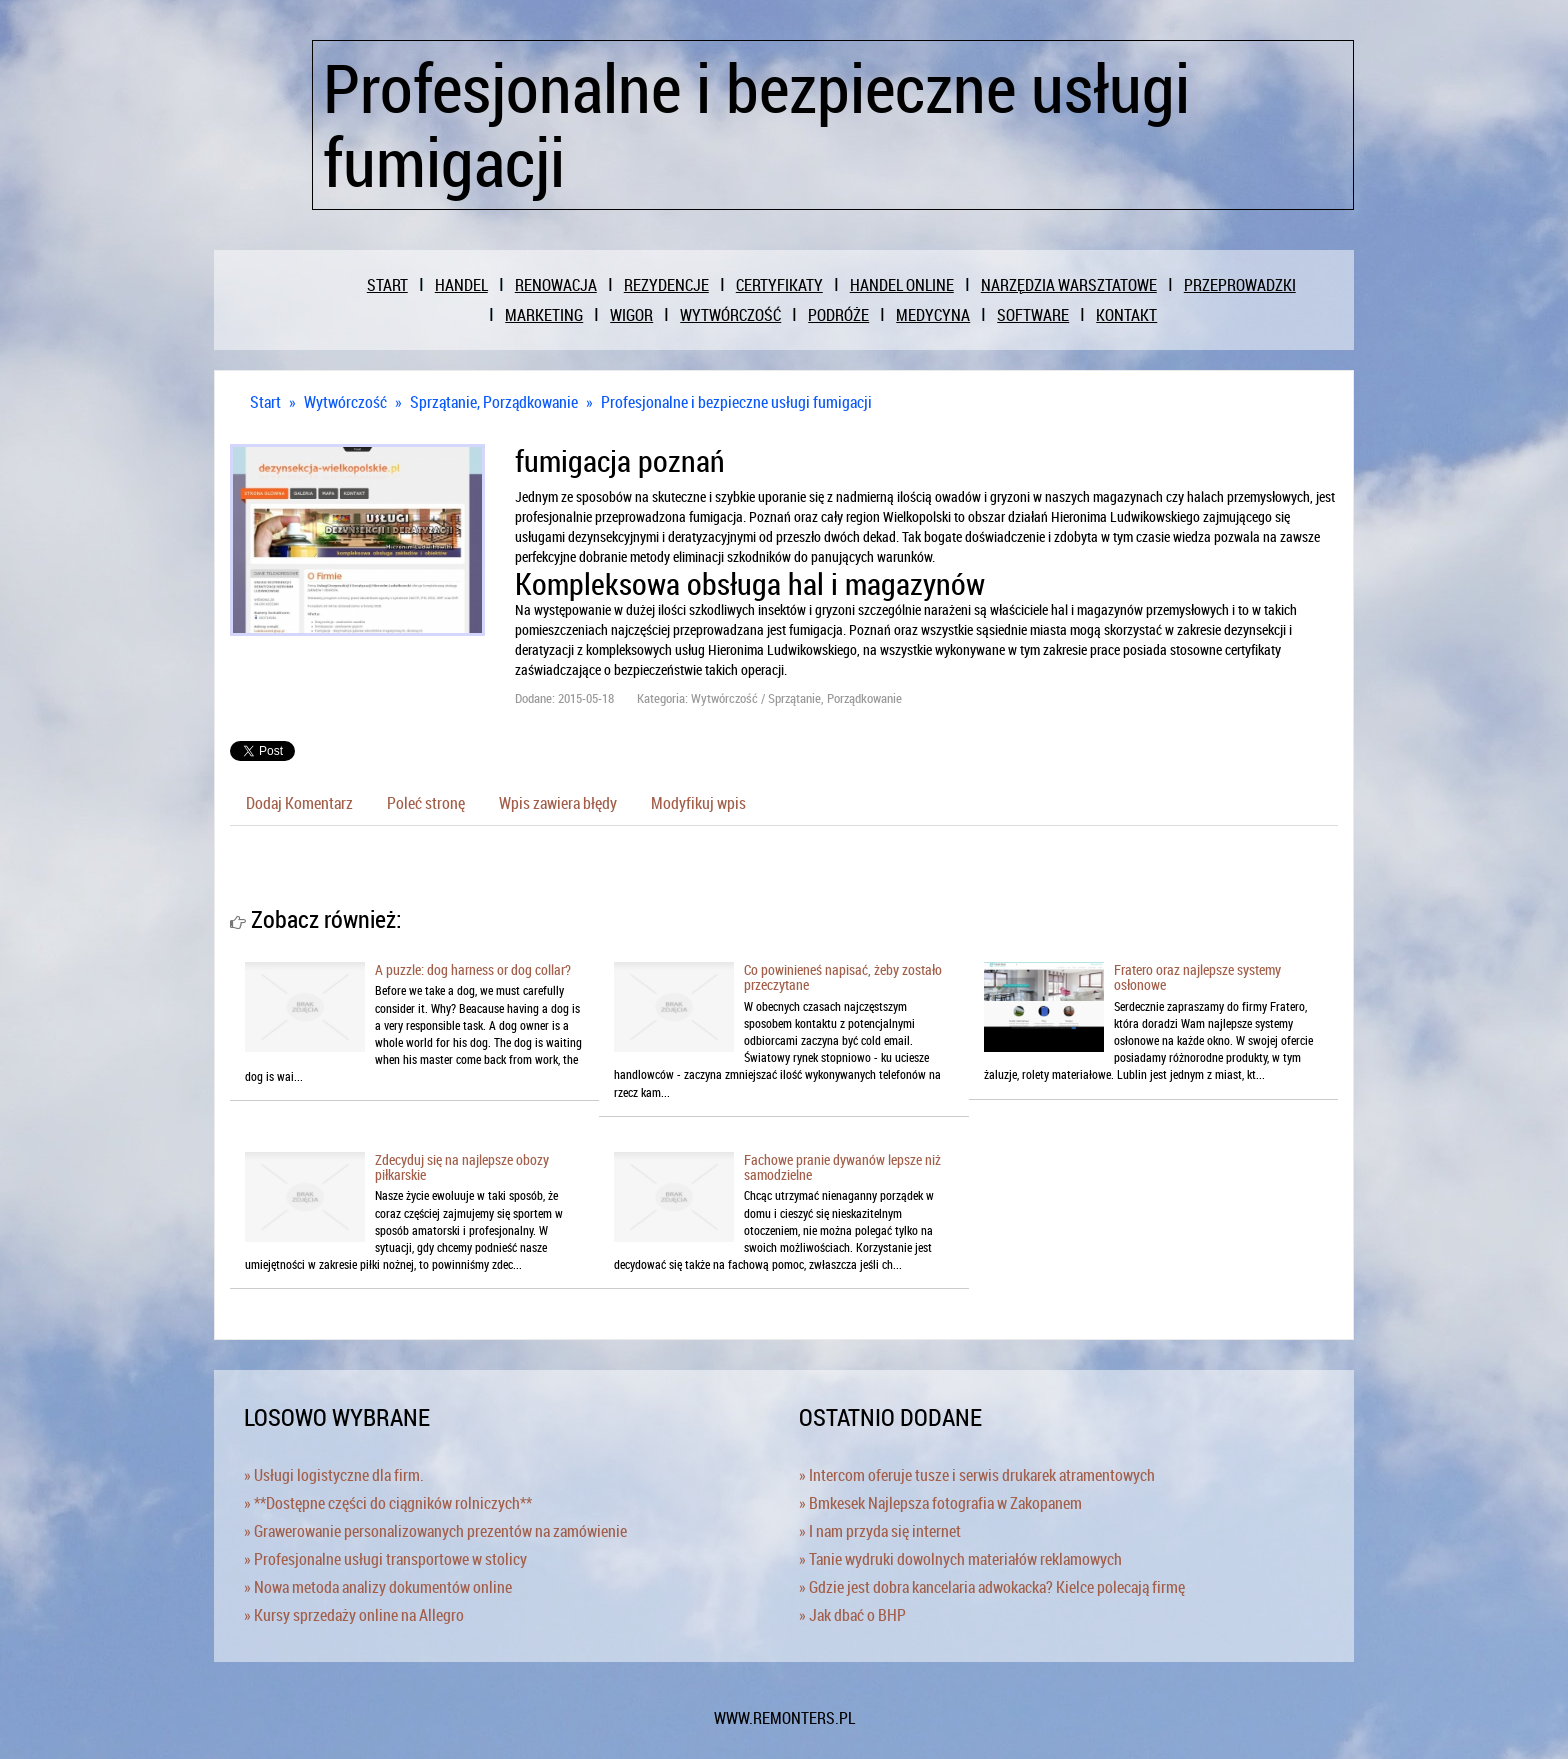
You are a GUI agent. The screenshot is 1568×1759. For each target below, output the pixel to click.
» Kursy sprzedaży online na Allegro (354, 1615)
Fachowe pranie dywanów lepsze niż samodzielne (842, 1167)
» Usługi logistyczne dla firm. (334, 1475)
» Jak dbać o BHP (852, 1615)
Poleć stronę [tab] (426, 803)
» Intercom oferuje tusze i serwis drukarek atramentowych (977, 1475)
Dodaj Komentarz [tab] (299, 803)
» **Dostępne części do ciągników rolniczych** (388, 1503)
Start (265, 402)
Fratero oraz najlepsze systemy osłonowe (1197, 977)
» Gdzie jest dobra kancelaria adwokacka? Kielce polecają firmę (992, 1587)
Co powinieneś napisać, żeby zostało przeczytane (843, 977)
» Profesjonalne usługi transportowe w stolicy (385, 1559)
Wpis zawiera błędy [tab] (558, 803)
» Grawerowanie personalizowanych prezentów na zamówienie (435, 1531)
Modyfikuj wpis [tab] (698, 803)
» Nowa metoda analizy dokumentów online (378, 1587)
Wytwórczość (345, 402)
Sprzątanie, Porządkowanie (494, 402)
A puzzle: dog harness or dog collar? (473, 969)
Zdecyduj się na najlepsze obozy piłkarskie (462, 1167)
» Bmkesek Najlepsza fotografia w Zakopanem (940, 1503)
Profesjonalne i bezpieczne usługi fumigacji (736, 402)
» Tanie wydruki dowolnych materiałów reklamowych (960, 1559)
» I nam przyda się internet (880, 1531)
